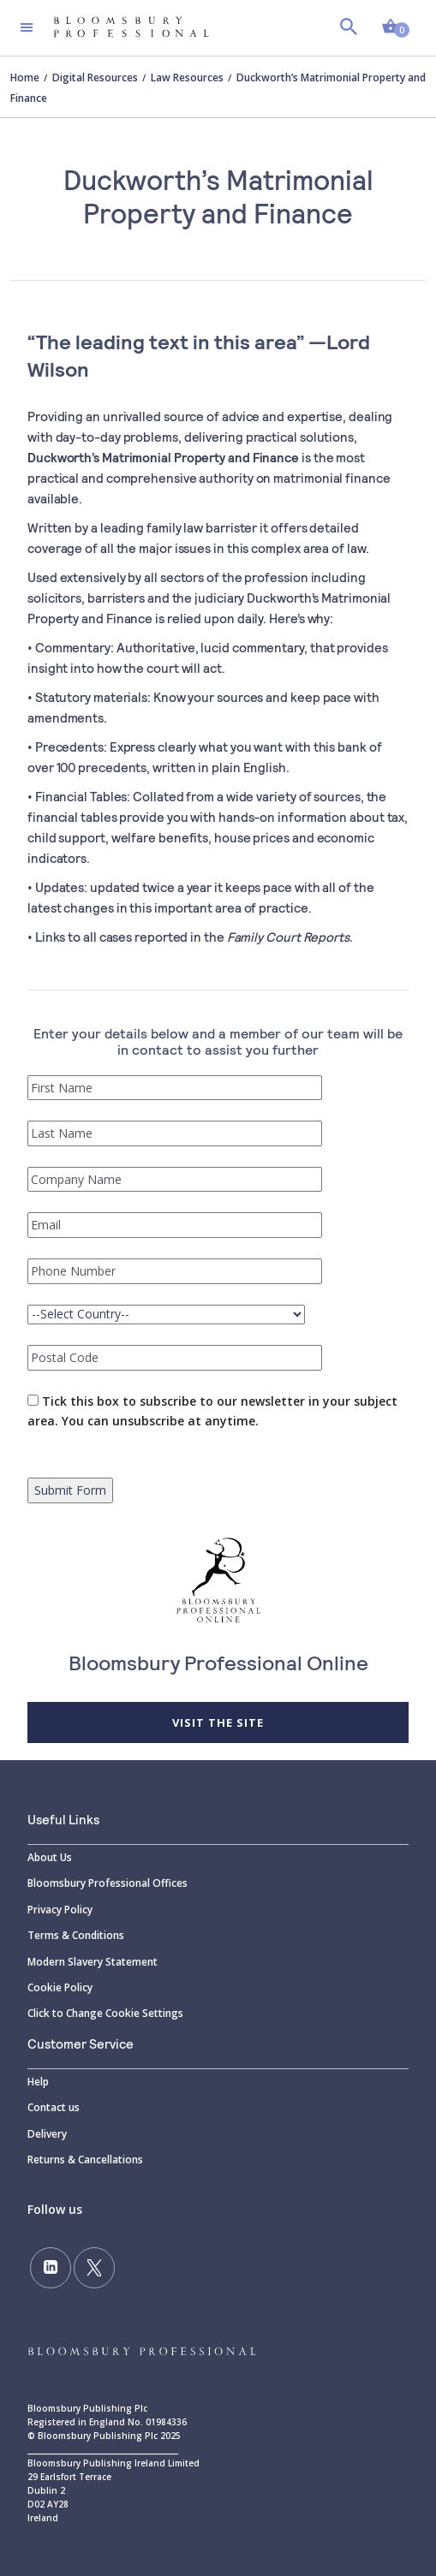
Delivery (47, 2134)
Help (38, 2081)
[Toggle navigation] (26, 27)
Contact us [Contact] (53, 2107)
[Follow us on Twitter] (94, 2267)
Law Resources (187, 77)
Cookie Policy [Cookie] (60, 1987)
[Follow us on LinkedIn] (50, 2267)
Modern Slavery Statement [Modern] (92, 1961)
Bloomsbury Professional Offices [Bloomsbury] (107, 1883)
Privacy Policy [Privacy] (60, 1909)
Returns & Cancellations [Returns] (85, 2159)
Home (24, 77)
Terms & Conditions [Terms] (75, 1935)
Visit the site (217, 1722)
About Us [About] (49, 1857)
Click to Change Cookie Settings (105, 2013)
